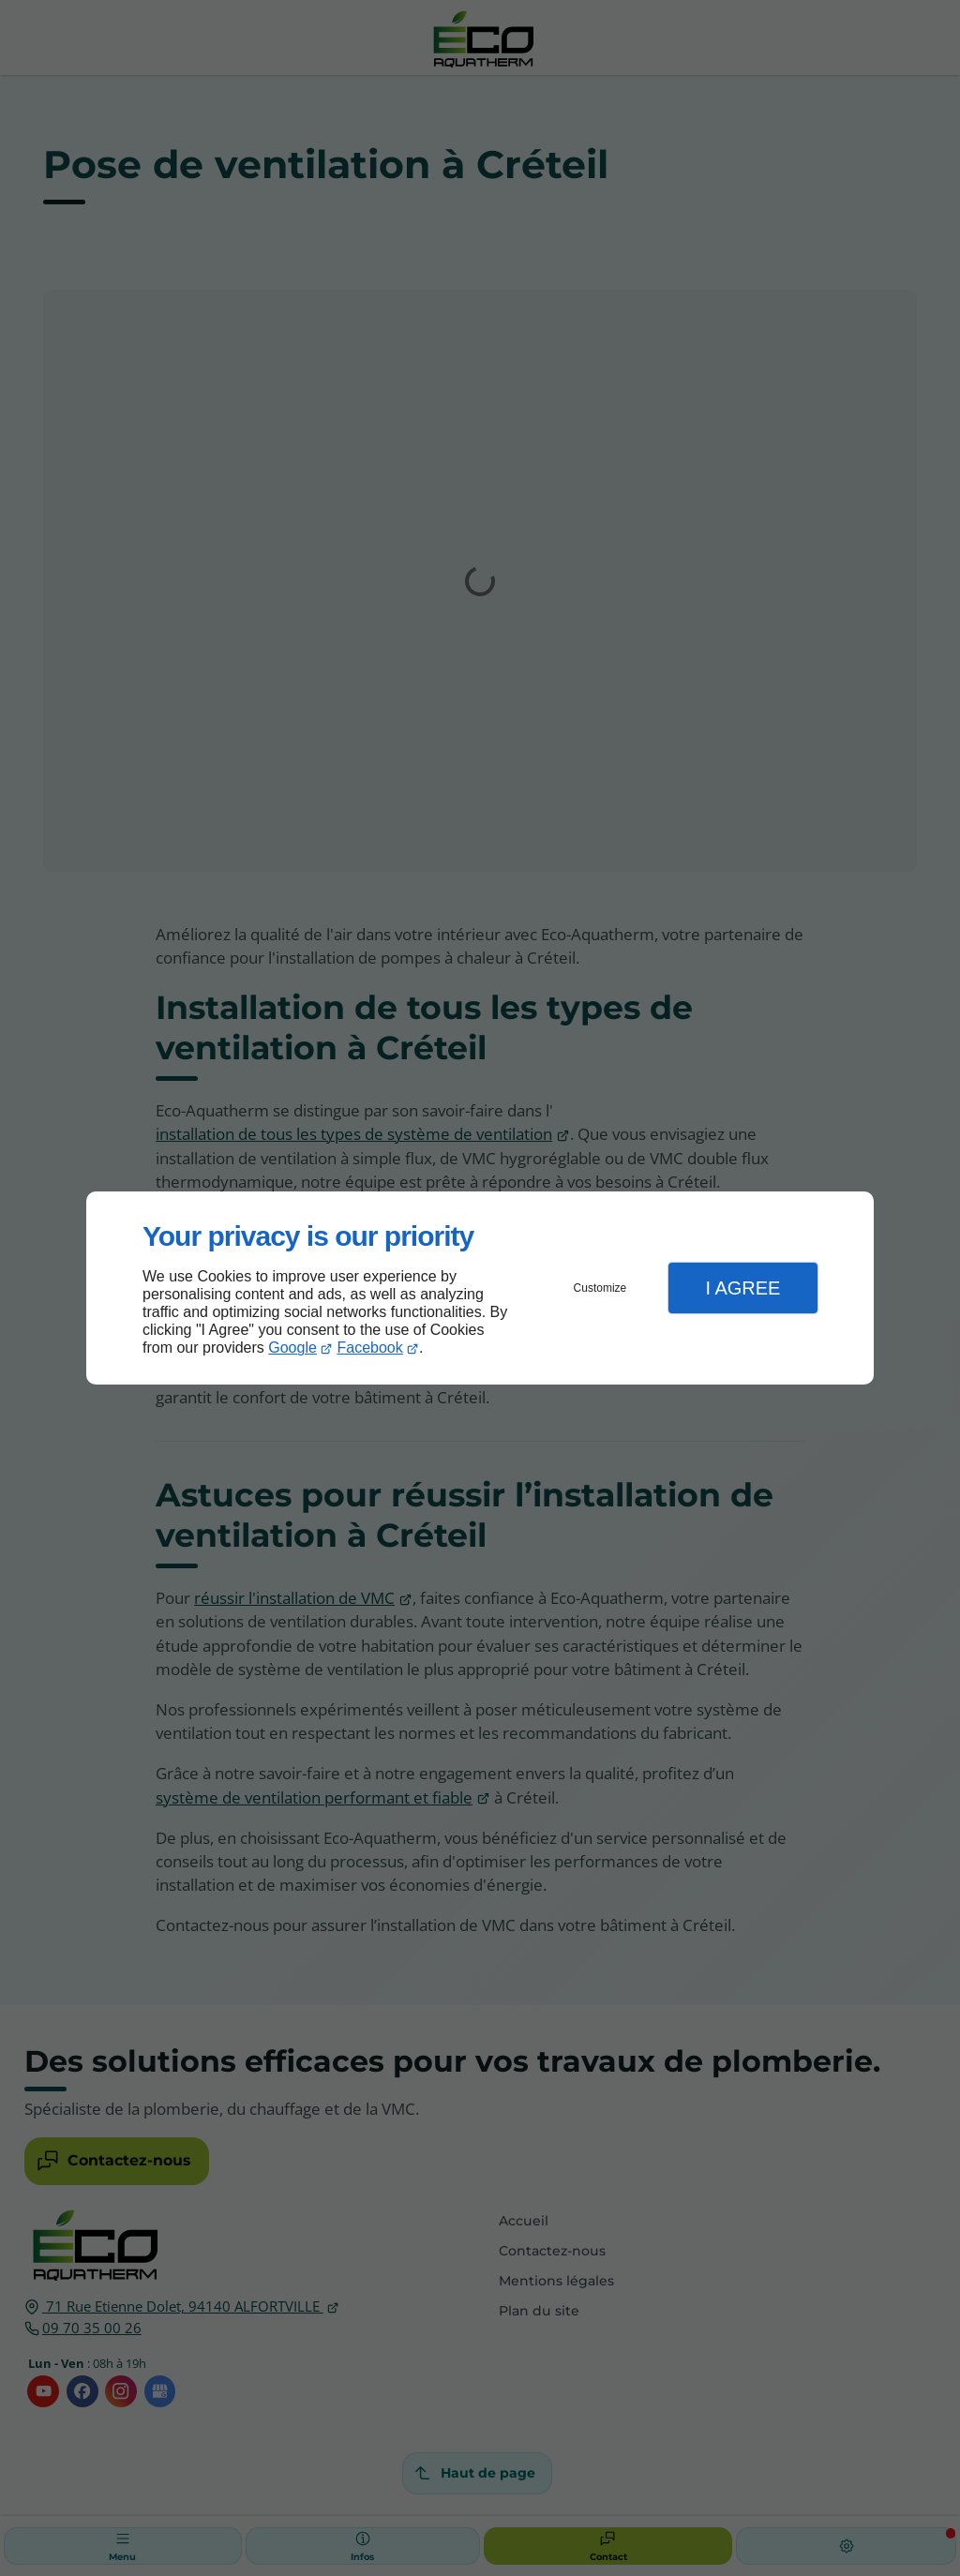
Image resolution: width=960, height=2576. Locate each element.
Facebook (370, 1347)
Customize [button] (600, 1288)
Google (292, 1347)
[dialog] (480, 1288)
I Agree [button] (742, 1288)
